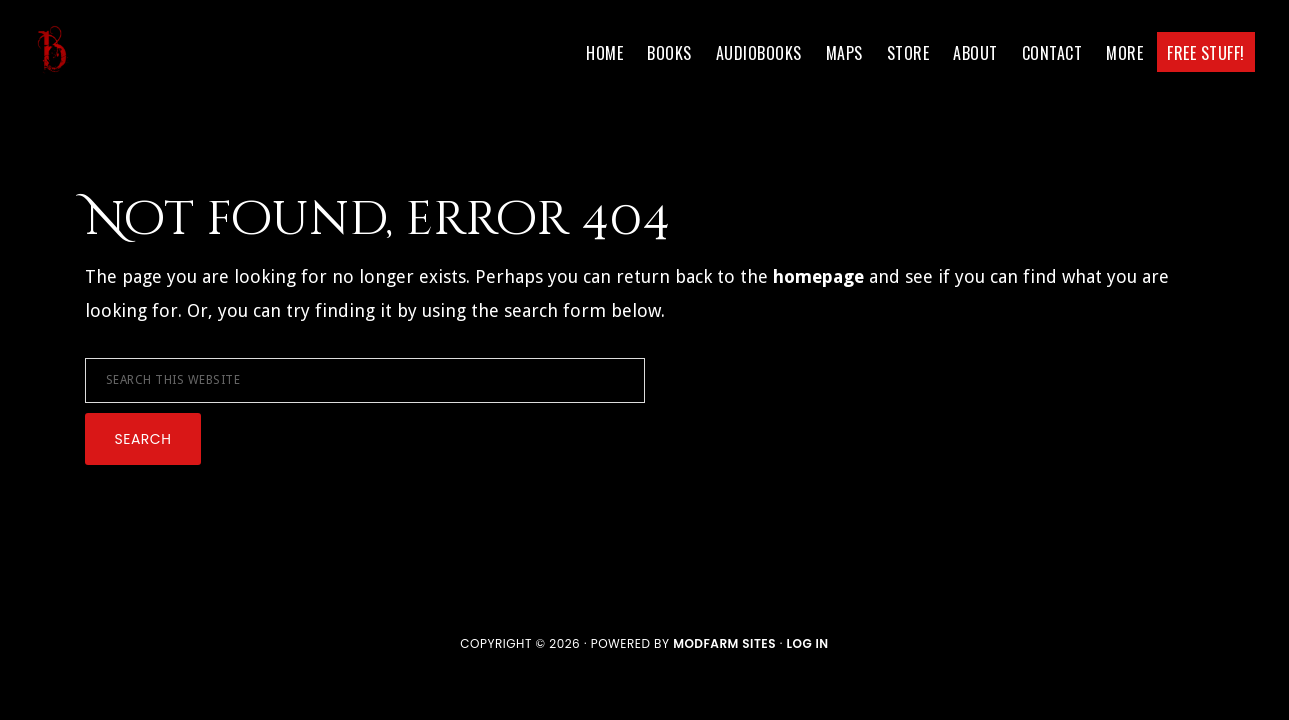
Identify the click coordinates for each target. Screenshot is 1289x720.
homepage (818, 276)
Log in (807, 643)
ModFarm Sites (724, 643)
